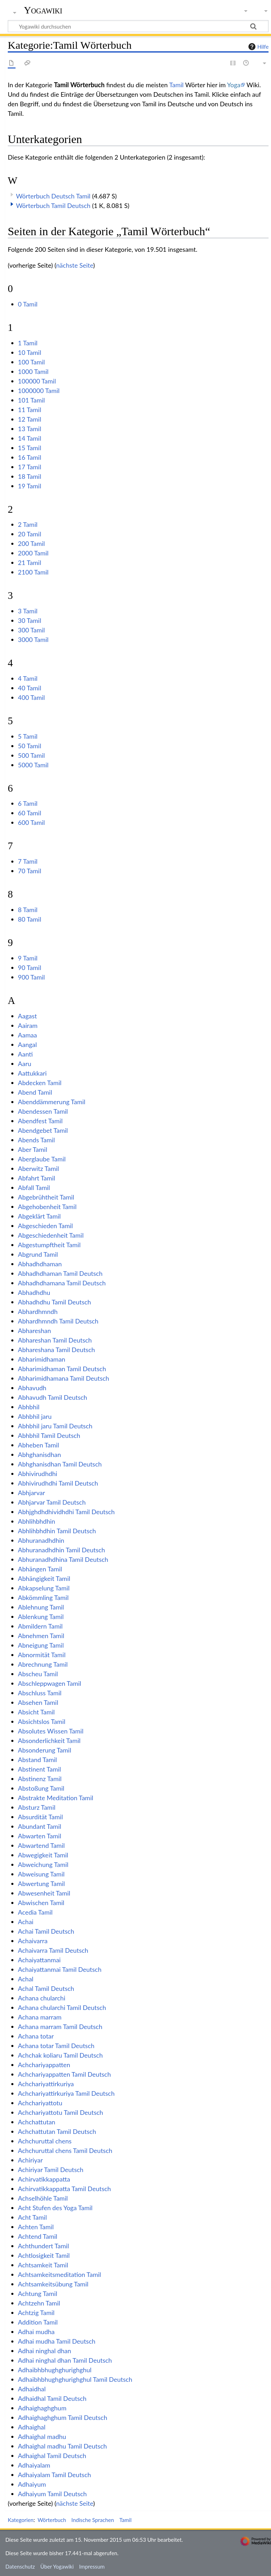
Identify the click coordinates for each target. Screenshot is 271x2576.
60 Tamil (29, 813)
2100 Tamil (33, 572)
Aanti (25, 1054)
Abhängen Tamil (40, 1569)
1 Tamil (27, 343)
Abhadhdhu (34, 1292)
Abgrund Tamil (38, 1254)
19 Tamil (29, 486)
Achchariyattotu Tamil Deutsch (60, 2112)
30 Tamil (29, 620)
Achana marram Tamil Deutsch (60, 2026)
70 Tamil (29, 871)
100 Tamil (31, 362)
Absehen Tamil (38, 1702)
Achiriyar (30, 2160)
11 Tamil (29, 410)
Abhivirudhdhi (37, 1473)
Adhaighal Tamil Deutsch (52, 2455)
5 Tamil (27, 736)
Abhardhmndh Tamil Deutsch (58, 1321)
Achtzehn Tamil (39, 2303)
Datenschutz (20, 2566)
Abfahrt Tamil (36, 1178)
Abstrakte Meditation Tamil (55, 1798)
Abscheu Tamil (38, 1674)
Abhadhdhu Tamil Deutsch (54, 1302)
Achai (26, 1922)
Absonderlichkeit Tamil (49, 1740)
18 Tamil (29, 476)
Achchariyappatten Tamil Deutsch (64, 2074)
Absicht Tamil (36, 1712)
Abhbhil (29, 1407)
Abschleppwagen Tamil (49, 1683)
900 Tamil (31, 977)
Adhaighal (32, 2427)
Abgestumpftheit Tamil (49, 1245)
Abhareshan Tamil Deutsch (55, 1340)
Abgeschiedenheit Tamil (51, 1235)
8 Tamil (27, 910)
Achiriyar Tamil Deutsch (51, 2169)
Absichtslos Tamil (41, 1721)
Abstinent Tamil (39, 1769)
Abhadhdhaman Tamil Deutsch (60, 1273)
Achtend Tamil (37, 2236)
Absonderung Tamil (44, 1750)
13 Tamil (29, 429)
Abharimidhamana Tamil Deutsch (63, 1378)
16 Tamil (29, 457)
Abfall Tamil (34, 1187)
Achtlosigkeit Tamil (44, 2255)
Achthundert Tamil (43, 2246)
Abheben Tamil (38, 1445)
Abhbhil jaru (35, 1416)
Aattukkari (32, 1073)
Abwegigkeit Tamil (43, 1855)
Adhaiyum (32, 2484)
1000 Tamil (33, 371)
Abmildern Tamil (40, 1626)
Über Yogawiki (57, 2566)
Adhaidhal (32, 2389)
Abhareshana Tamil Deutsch (56, 1350)
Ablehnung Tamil (41, 1607)
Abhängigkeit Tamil (44, 1578)
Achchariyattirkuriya (46, 2084)
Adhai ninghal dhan (44, 2351)
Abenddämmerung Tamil (51, 1102)
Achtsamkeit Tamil (43, 2265)
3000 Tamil (33, 639)
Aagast (27, 1016)
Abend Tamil (35, 1092)
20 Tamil (29, 534)
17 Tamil (29, 467)
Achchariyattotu (40, 2103)
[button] (12, 204)
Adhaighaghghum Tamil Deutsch (62, 2417)
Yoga (233, 85)
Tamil (176, 85)
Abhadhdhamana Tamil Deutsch (62, 1283)
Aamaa (27, 1035)
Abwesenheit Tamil (44, 1893)
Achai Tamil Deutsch (46, 1931)
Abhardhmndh (38, 1311)
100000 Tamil (37, 381)
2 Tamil (27, 524)
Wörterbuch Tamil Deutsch (53, 205)
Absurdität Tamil (40, 1817)
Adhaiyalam (34, 2465)
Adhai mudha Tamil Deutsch (56, 2341)
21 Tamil (29, 562)
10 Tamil (29, 352)
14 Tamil (29, 438)
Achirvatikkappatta (44, 2179)
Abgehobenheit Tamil (47, 1206)
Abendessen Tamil (43, 1111)
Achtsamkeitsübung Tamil (53, 2284)
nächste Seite (74, 265)
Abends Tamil (36, 1140)
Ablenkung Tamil (41, 1616)
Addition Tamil (38, 2322)
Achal (26, 1979)
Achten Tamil (36, 2227)
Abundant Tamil (39, 1826)
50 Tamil (29, 746)
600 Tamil (31, 822)
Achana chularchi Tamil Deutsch (62, 2007)
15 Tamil (29, 448)
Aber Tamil (32, 1149)
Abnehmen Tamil (41, 1636)
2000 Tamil (33, 553)
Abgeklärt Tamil (39, 1216)
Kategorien (21, 2520)
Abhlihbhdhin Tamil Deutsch (57, 1531)
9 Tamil (27, 958)
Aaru (24, 1063)
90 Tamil (29, 967)
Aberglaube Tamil (42, 1159)
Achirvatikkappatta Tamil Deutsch (64, 2189)
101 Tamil (31, 400)
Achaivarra (33, 1941)
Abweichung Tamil (43, 1864)
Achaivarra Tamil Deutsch (53, 1950)
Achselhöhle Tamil (43, 2198)
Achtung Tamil (37, 2293)
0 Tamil (27, 304)
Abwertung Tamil (41, 1883)
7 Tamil (27, 861)
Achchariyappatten (44, 2065)
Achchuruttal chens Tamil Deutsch (65, 2150)
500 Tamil (31, 755)
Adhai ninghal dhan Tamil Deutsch (65, 2360)
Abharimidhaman (41, 1359)
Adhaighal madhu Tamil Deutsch (62, 2446)
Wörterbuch (51, 2520)
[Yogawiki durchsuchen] (138, 26)
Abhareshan (34, 1330)
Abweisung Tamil (41, 1874)
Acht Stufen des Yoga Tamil (55, 2208)
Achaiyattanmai (39, 1960)
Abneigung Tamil (41, 1645)
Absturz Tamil (36, 1807)
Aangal (27, 1044)
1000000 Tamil (39, 390)
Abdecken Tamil (40, 1083)
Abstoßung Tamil (41, 1788)
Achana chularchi (41, 1998)
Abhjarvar (31, 1493)
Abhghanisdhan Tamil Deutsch (60, 1464)
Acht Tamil (32, 2217)
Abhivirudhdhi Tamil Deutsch (58, 1483)
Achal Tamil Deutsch (46, 1988)
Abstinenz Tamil (40, 1779)
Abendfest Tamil (40, 1121)
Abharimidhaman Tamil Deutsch (62, 1369)
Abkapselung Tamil (44, 1588)
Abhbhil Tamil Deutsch (49, 1435)
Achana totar (36, 2036)
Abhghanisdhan (39, 1454)
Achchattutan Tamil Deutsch (57, 2131)
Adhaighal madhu (42, 2436)
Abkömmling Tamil (43, 1597)
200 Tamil (31, 543)
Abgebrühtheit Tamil (46, 1197)
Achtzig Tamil (36, 2312)
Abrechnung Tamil (43, 1664)
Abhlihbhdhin (36, 1521)
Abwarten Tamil (39, 1836)
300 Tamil (31, 630)
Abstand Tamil (37, 1759)
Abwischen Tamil (41, 1902)
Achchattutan (36, 2122)
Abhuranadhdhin (41, 1540)
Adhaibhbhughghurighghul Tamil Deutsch (75, 2379)
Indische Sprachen (92, 2520)
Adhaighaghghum (42, 2408)
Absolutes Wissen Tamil (51, 1731)
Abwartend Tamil (41, 1845)
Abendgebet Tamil (43, 1130)
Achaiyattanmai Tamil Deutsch (60, 1969)
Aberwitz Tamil (38, 1168)
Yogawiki (43, 10)
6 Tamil (27, 803)
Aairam (28, 1025)
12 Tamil (29, 419)
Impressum (92, 2566)
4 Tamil (27, 678)
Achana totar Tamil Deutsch (56, 2046)
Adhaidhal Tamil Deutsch (52, 2398)
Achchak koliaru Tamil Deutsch (60, 2055)
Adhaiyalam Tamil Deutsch (54, 2475)
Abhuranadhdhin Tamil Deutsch (61, 1550)
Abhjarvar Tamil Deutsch (52, 1502)
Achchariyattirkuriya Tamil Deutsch (66, 2093)
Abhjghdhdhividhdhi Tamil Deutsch (66, 1512)
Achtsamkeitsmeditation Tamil (59, 2274)
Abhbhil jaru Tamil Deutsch (55, 1426)
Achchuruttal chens (45, 2141)
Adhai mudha (36, 2332)
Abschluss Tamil (40, 1693)
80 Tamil (29, 919)
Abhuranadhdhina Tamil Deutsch (63, 1559)
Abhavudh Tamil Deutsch (52, 1397)
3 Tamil (27, 611)
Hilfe (258, 46)
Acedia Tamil (35, 1912)
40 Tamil (29, 688)
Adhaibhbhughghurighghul (54, 2370)
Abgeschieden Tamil (45, 1226)
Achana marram (40, 2017)
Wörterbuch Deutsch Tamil (53, 196)
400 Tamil (31, 697)
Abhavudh (32, 1388)
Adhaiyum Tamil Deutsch (52, 2494)
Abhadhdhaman (40, 1264)
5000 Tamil (33, 765)
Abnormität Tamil (42, 1655)
